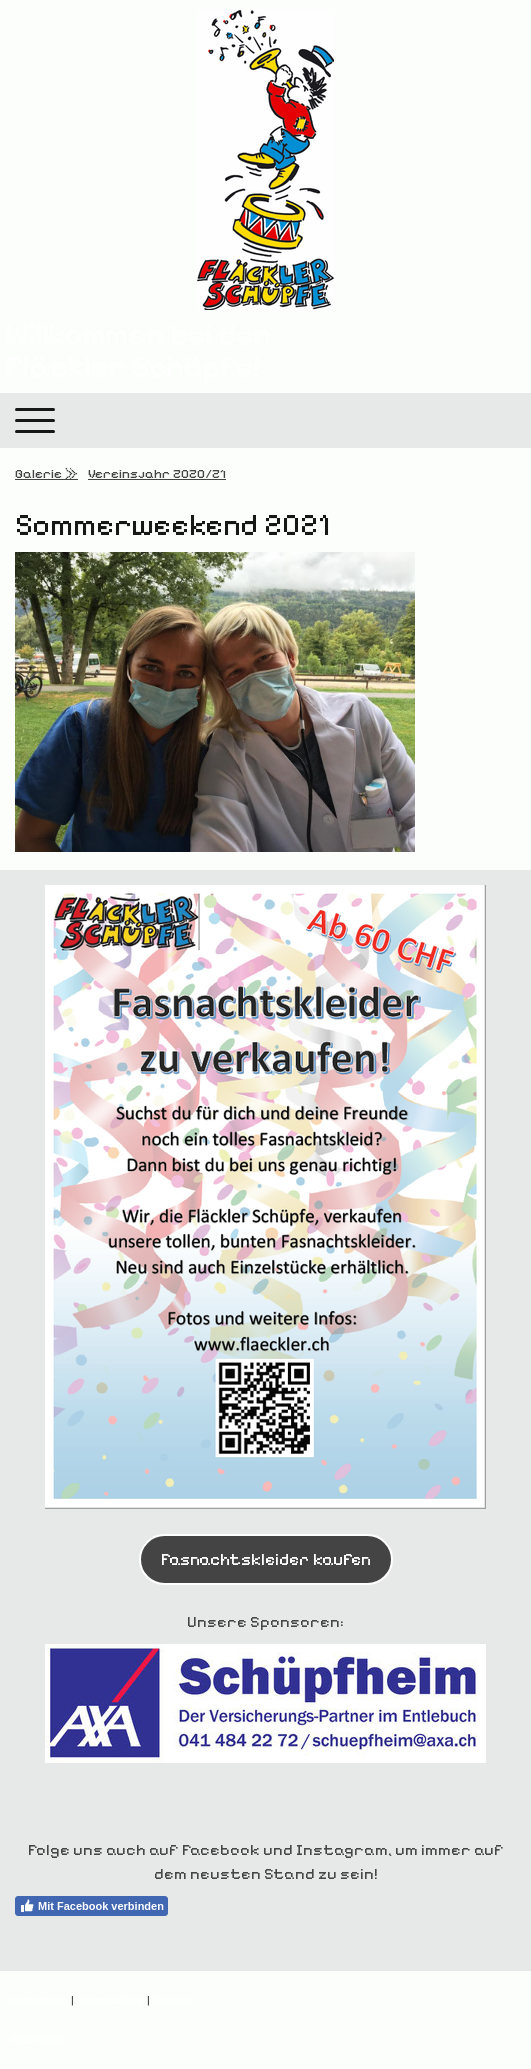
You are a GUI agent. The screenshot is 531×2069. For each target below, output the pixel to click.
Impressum (39, 1999)
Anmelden (37, 2038)
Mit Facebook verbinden (91, 1906)
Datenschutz (110, 1999)
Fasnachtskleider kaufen (266, 1559)
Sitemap (174, 1999)
